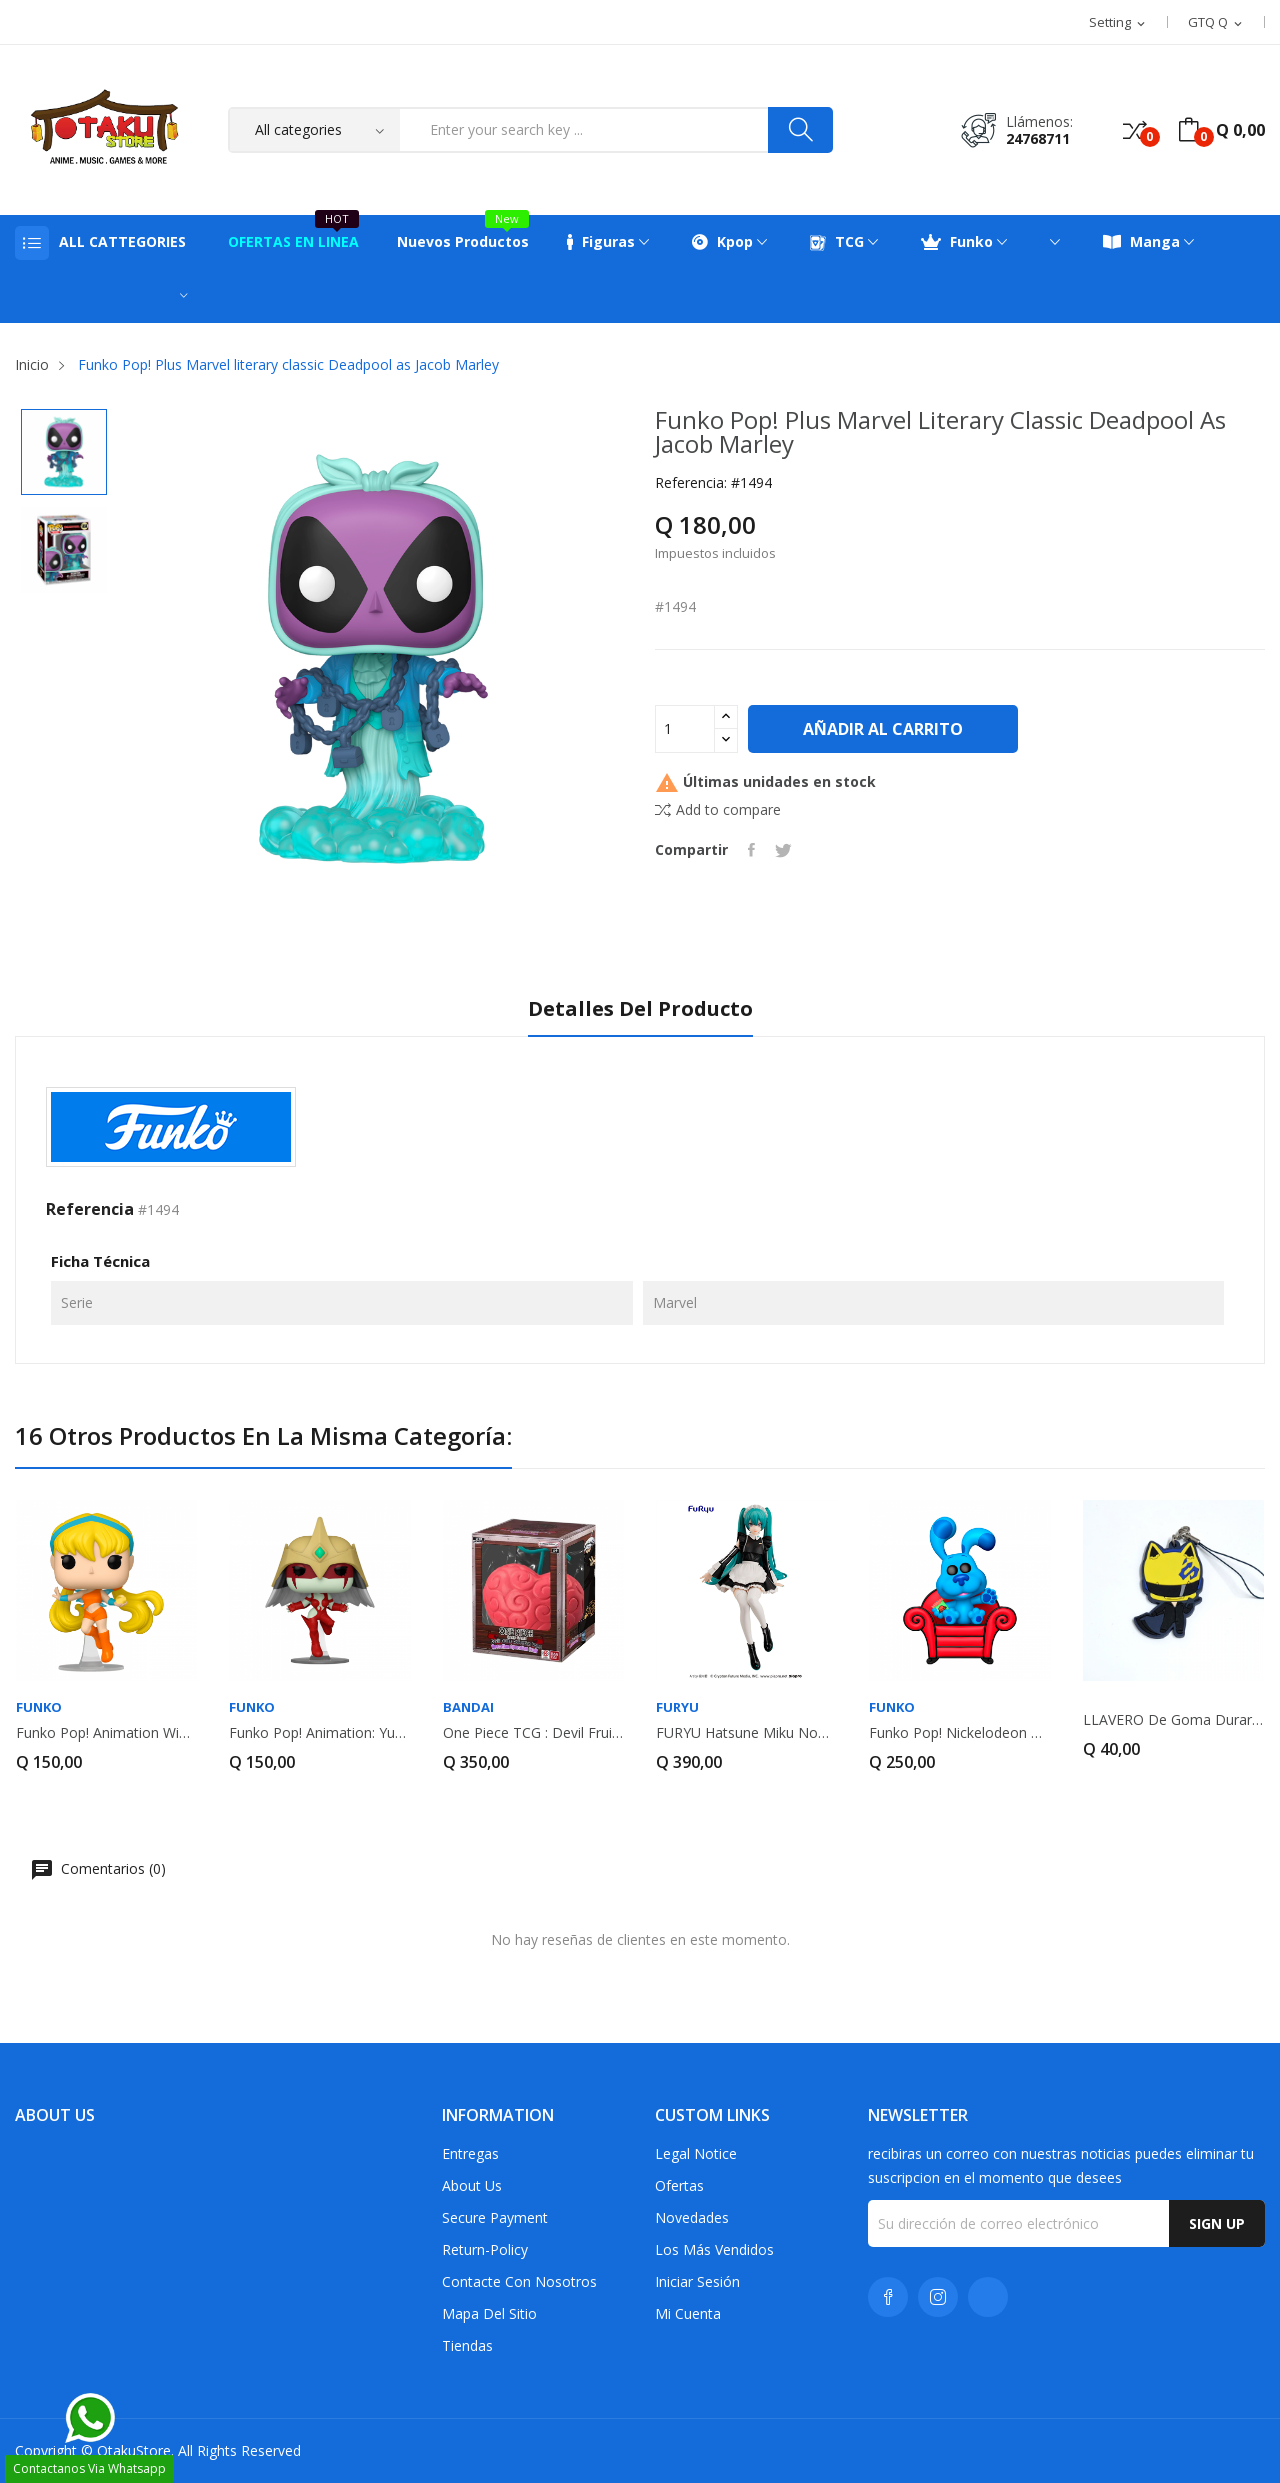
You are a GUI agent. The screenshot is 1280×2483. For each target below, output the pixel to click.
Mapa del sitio (489, 2313)
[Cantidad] (685, 729)
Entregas (470, 2153)
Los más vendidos (714, 2249)
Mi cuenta (688, 2313)
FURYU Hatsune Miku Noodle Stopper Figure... (746, 1733)
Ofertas (679, 2185)
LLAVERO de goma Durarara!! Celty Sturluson (1173, 1720)
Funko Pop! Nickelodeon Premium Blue (959, 1733)
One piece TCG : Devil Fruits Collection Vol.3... (533, 1733)
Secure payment (495, 2217)
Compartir (751, 850)
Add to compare (718, 809)
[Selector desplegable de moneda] (1216, 23)
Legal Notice (696, 2153)
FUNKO (39, 1707)
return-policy (485, 2249)
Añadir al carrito (883, 729)
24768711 (1038, 138)
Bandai (468, 1707)
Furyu (677, 1707)
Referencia (90, 1209)
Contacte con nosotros (519, 2281)
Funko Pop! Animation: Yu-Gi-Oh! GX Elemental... (319, 1733)
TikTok (988, 2297)
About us (472, 2185)
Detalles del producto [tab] (640, 1009)
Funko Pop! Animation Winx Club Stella (106, 1733)
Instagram (938, 2297)
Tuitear (783, 850)
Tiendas (467, 2345)
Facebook (888, 2297)
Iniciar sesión (697, 2281)
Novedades (692, 2217)
